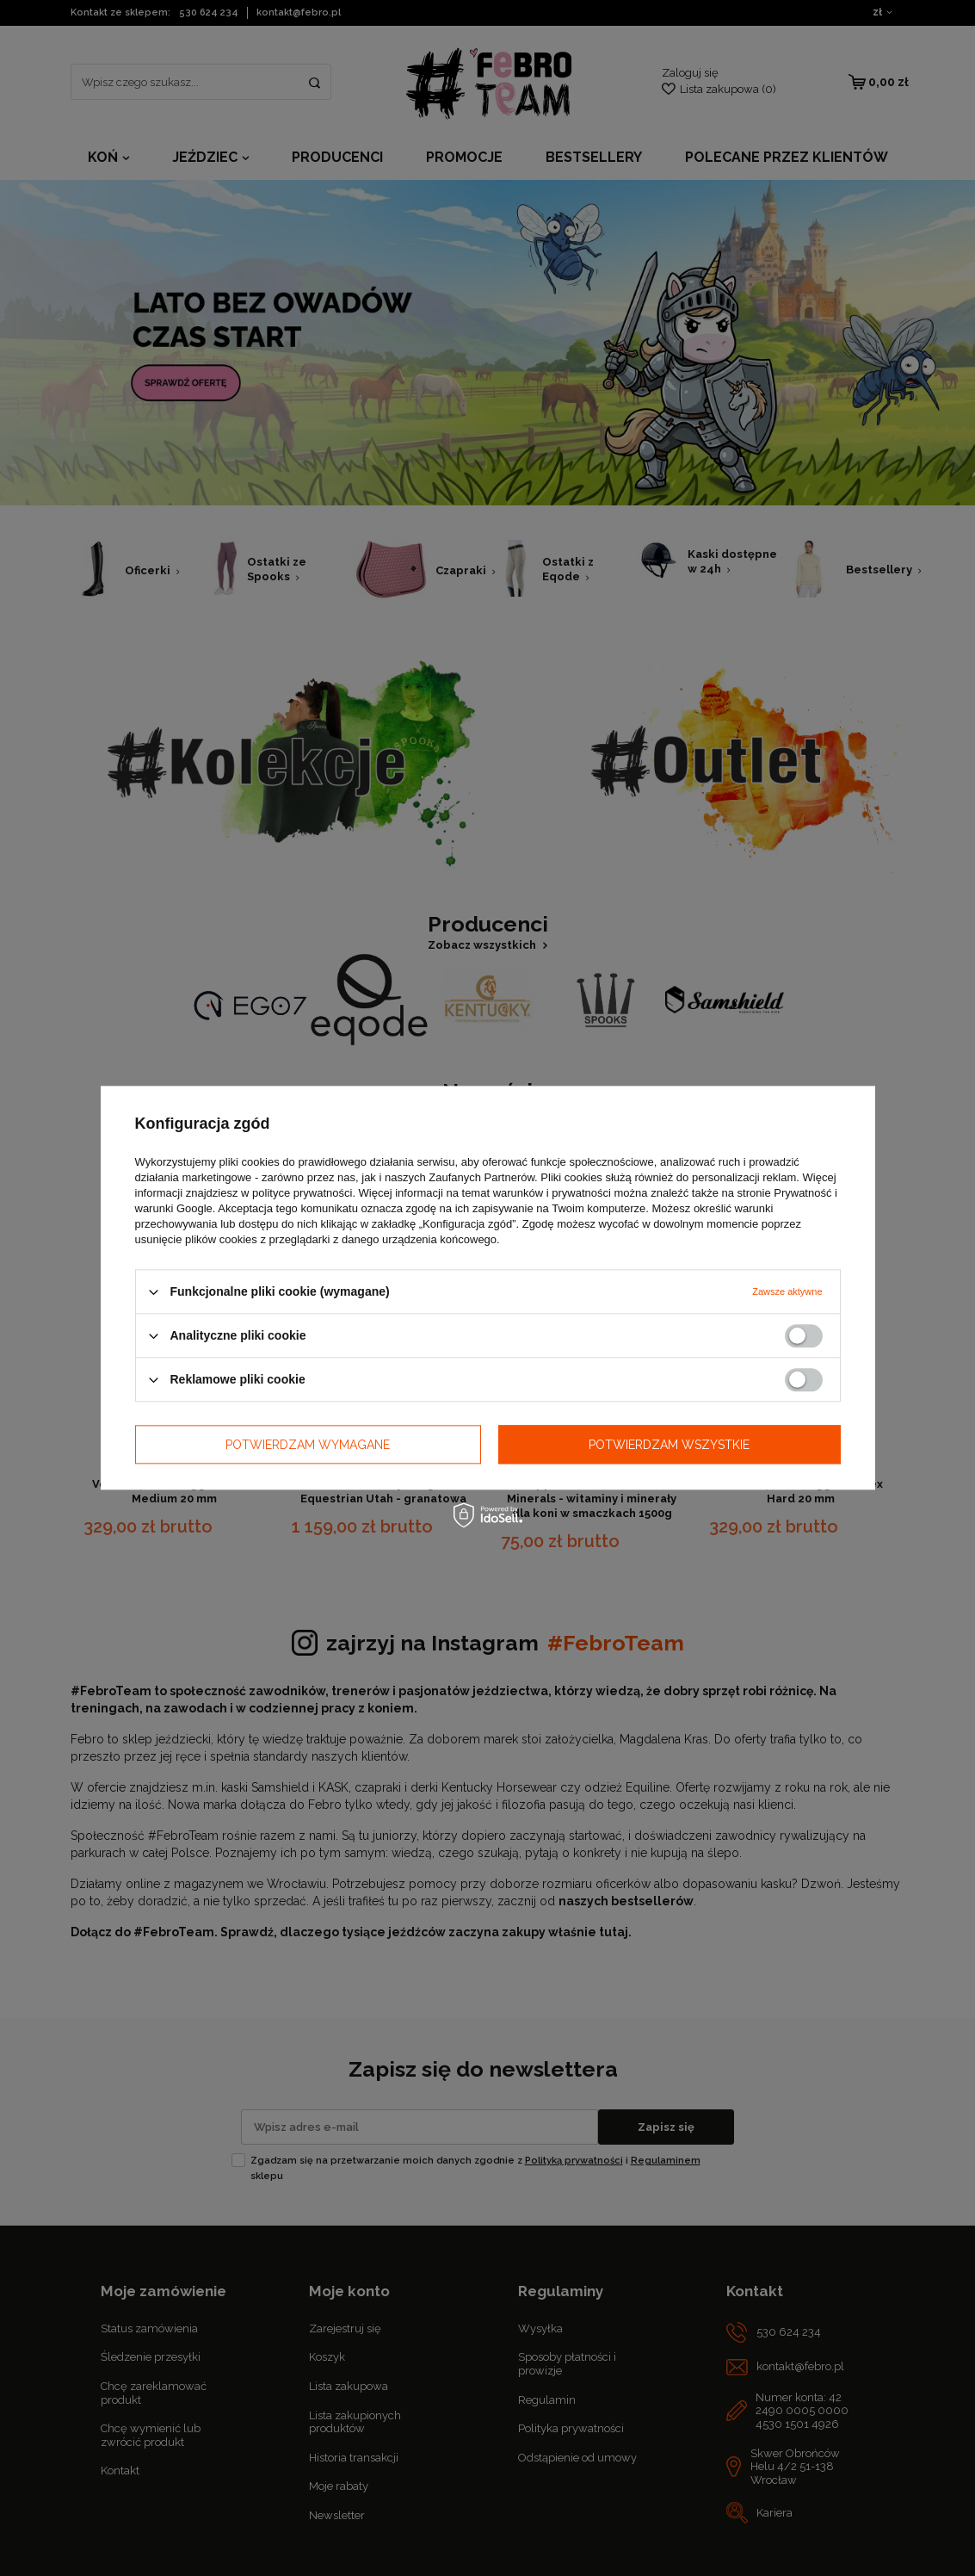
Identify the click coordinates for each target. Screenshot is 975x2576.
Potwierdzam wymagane (307, 1445)
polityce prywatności (302, 1192)
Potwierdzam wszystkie (669, 1445)
